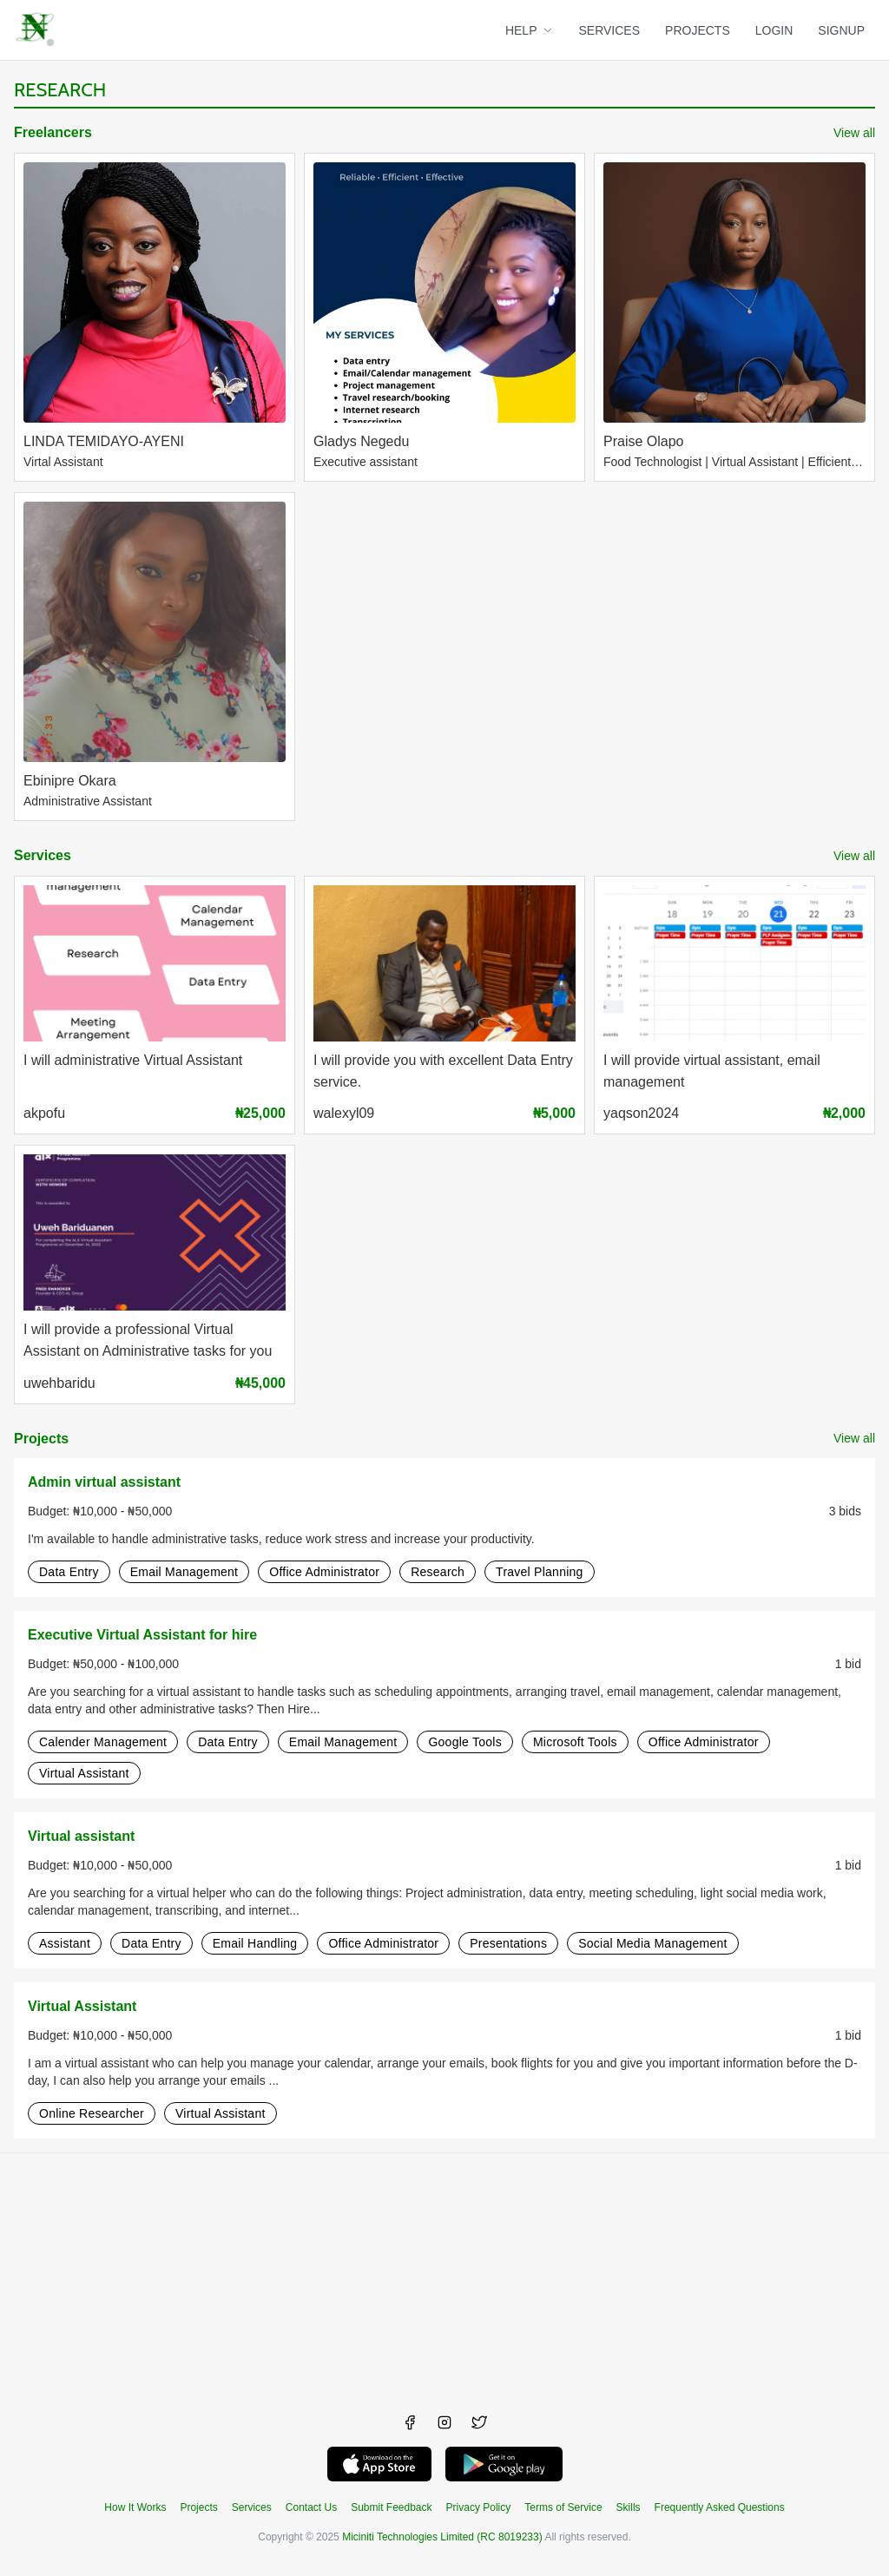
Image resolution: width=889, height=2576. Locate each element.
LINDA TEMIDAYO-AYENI (103, 441)
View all (854, 133)
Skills (628, 2507)
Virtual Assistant (82, 2006)
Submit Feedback (391, 2507)
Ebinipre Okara (69, 780)
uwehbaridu (59, 1383)
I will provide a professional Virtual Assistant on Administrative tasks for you (147, 1340)
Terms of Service (563, 2507)
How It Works (135, 2507)
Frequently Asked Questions (720, 2507)
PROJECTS (697, 30)
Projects (41, 1438)
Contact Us (311, 2507)
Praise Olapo (643, 441)
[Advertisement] (444, 2274)
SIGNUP (841, 30)
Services (42, 855)
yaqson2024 (641, 1113)
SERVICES (610, 30)
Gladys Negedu (361, 441)
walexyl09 (343, 1113)
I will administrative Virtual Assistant (132, 1060)
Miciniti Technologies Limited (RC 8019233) (442, 2537)
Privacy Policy (478, 2507)
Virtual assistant (81, 1836)
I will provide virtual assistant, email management (711, 1071)
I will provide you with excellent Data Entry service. (443, 1071)
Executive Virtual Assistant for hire (142, 1634)
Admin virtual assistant (104, 1482)
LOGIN (774, 30)
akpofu (44, 1113)
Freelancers (53, 132)
